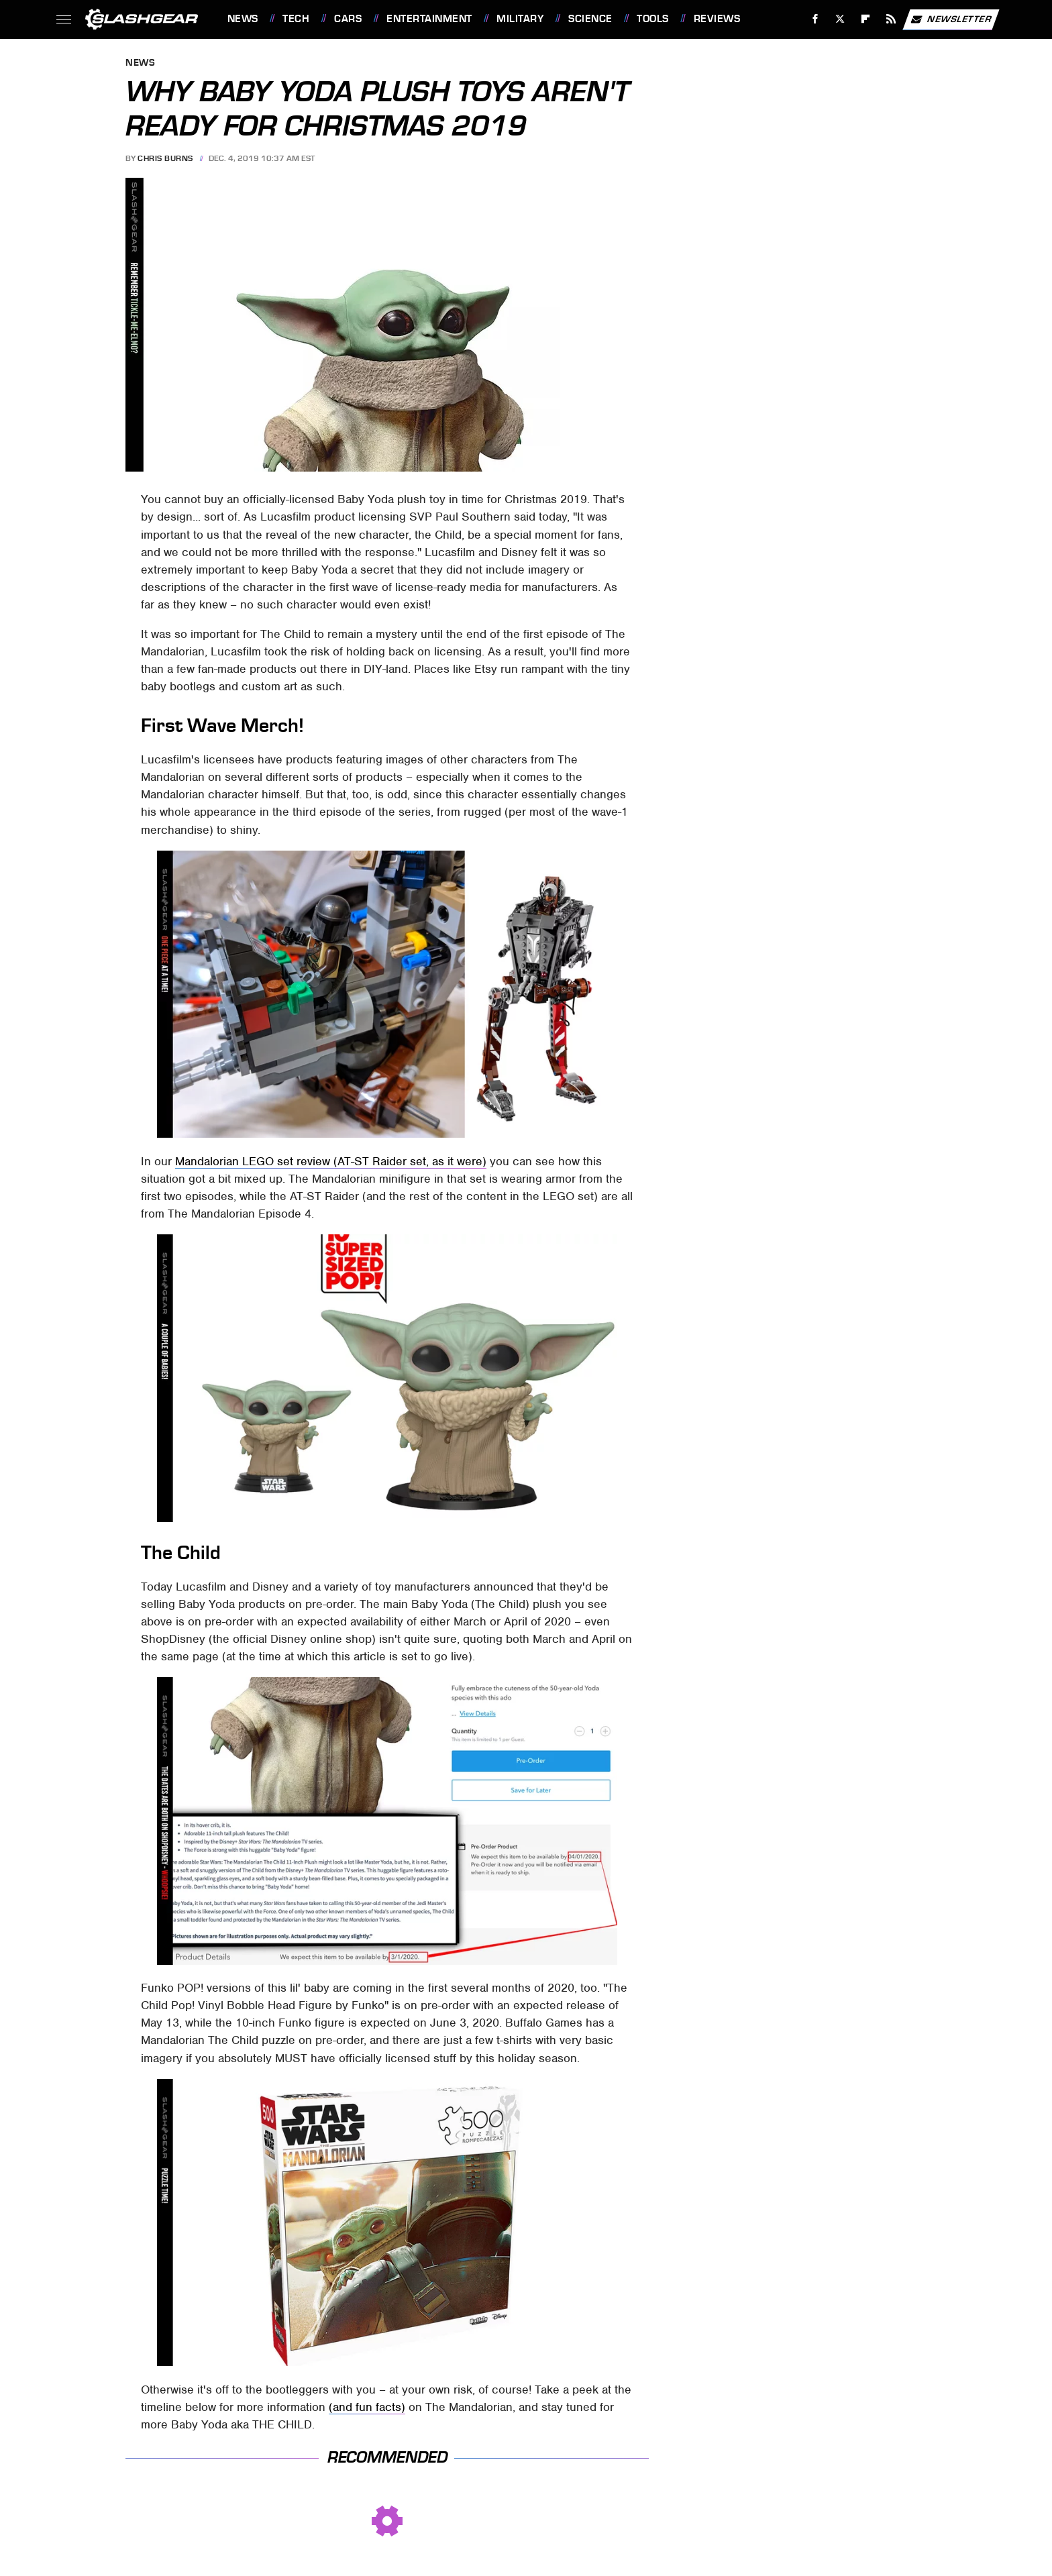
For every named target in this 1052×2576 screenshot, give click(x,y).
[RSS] (890, 19)
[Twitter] (840, 19)
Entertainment (429, 19)
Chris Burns (165, 158)
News (242, 19)
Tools (653, 19)
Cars (348, 19)
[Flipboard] (866, 19)
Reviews (717, 19)
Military (519, 19)
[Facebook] (815, 19)
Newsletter (950, 19)
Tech (295, 19)
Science (590, 19)
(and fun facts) (367, 2407)
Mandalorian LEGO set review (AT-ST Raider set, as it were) (330, 1161)
